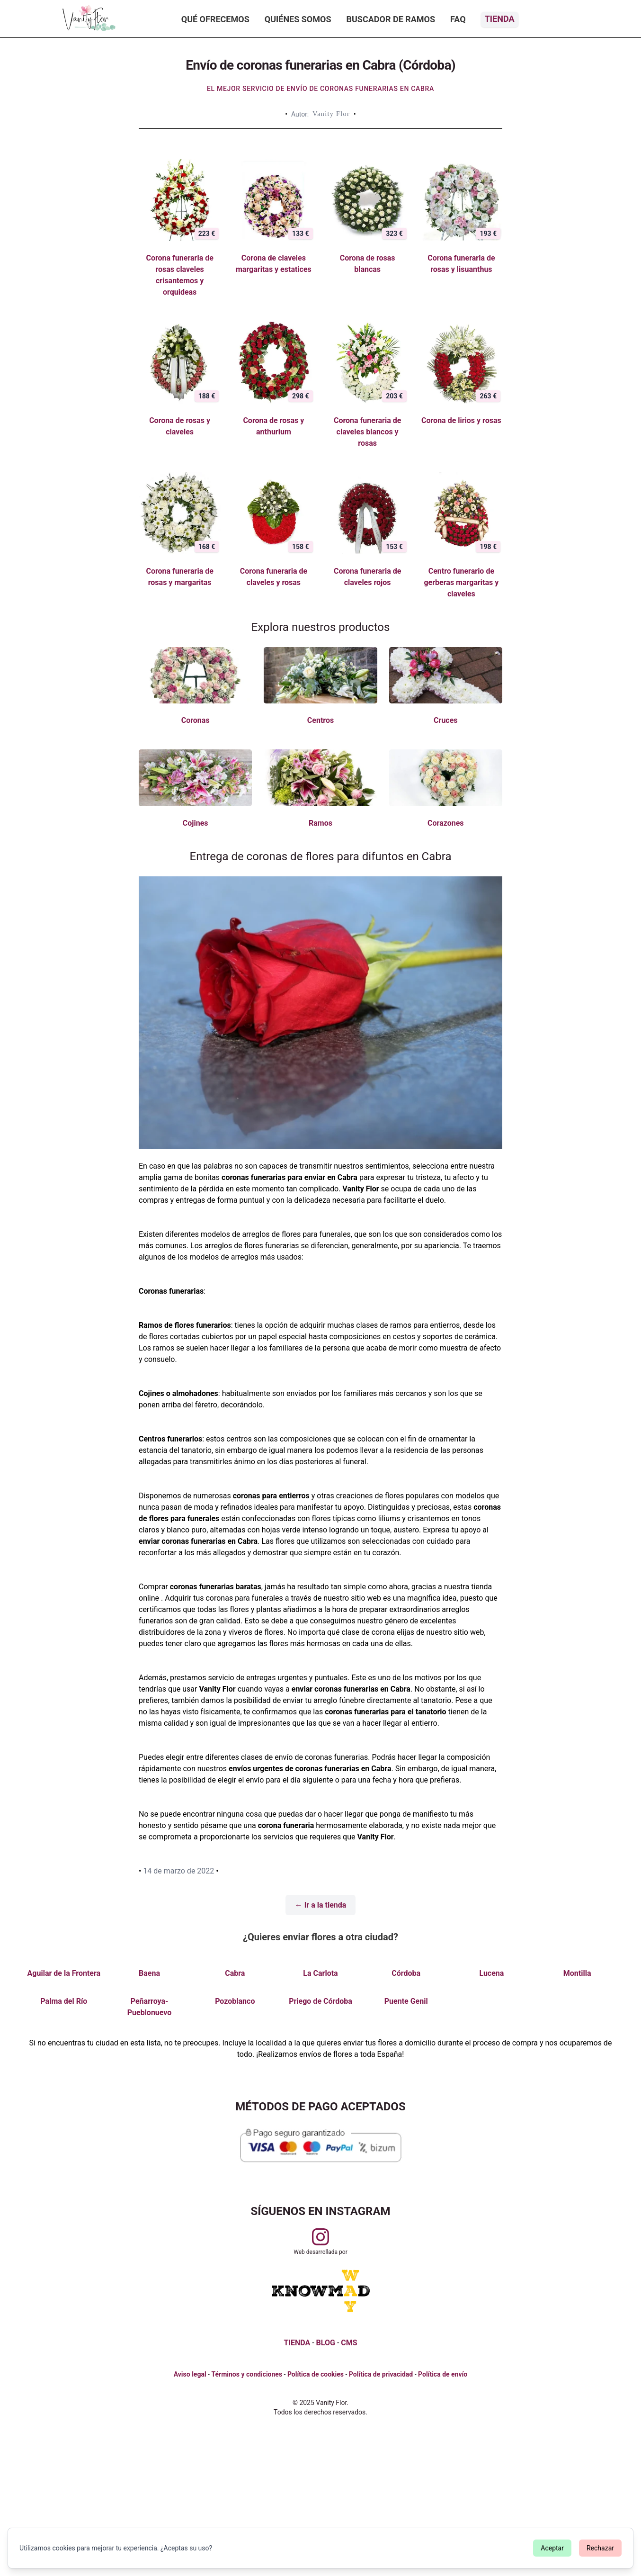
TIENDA (297, 2342)
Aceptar (552, 2548)
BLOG (325, 2342)
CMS (349, 2342)
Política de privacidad (381, 2374)
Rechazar (600, 2548)
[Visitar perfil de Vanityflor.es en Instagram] (320, 2236)
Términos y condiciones (246, 2374)
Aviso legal (190, 2374)
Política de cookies (315, 2374)
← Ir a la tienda (321, 1904)
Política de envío (442, 2374)
